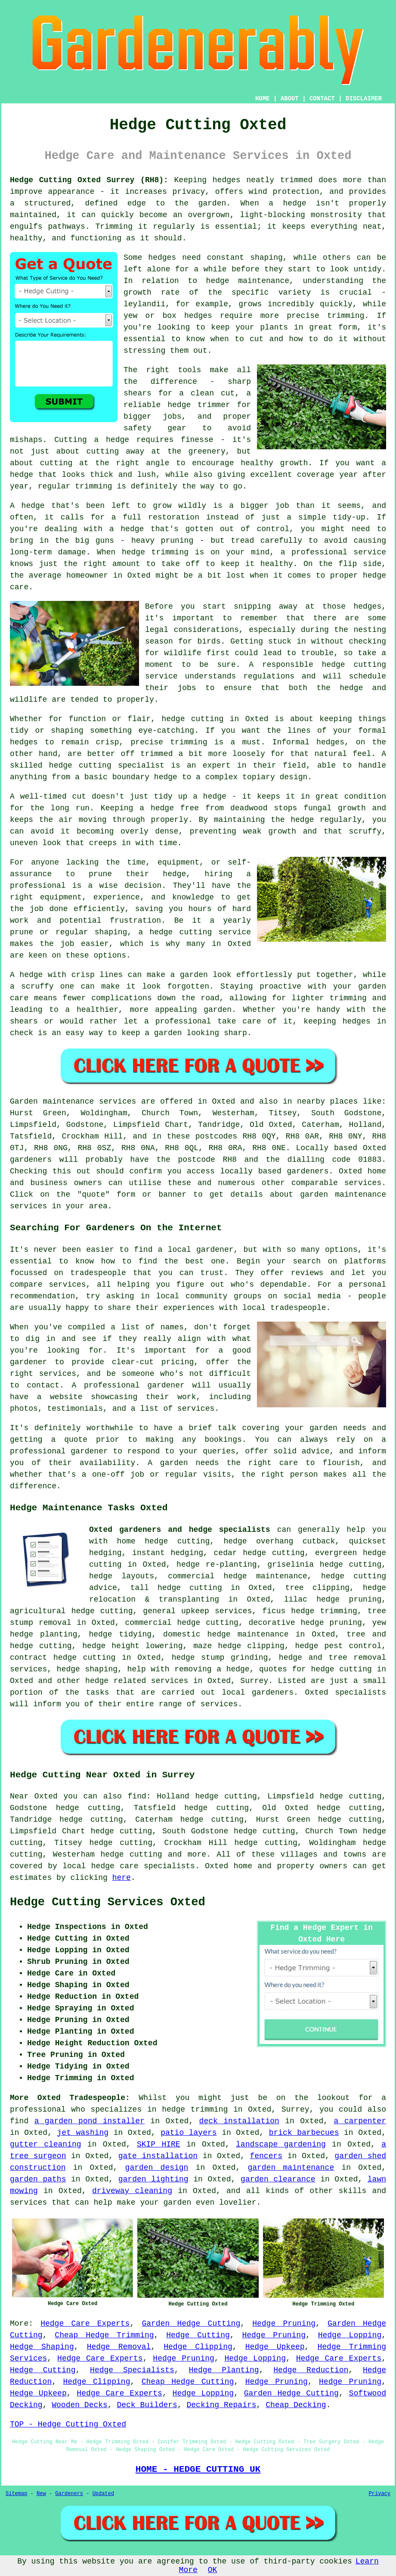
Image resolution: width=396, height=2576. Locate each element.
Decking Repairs (222, 2405)
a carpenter (360, 2121)
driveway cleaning (132, 2191)
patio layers (189, 2132)
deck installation (239, 2121)
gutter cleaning (45, 2144)
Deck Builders (147, 2405)
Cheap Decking (296, 2405)
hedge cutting (131, 1854)
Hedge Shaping (42, 2347)
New (41, 2494)
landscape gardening (281, 2144)
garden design (157, 2167)
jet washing (83, 2132)
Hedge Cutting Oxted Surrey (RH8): (89, 180)
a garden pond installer (89, 2121)
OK (212, 2570)
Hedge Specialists (132, 2370)
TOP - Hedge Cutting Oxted (68, 2424)
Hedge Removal (119, 2347)
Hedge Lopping (350, 2335)
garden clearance (278, 2179)
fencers (266, 2156)
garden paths (38, 2179)
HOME (262, 98)
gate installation (158, 2156)
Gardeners (69, 2494)
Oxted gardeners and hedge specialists (179, 1529)
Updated (103, 2494)
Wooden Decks (80, 2405)
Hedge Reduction (310, 2370)
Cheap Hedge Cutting (188, 2381)
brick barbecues (304, 2132)
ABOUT (290, 98)
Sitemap (16, 2494)
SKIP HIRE (158, 2144)
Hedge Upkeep (275, 2347)
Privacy (379, 2494)
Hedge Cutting (198, 2335)
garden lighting (153, 2179)
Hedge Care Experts (85, 2323)
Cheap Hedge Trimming (104, 2335)
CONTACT (322, 98)
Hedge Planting (224, 2370)
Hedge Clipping (198, 2347)
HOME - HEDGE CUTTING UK (198, 2469)
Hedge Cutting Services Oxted (107, 1902)
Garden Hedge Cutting (191, 2323)
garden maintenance (291, 2167)
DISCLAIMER (364, 98)
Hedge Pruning (284, 2323)
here (121, 1877)
